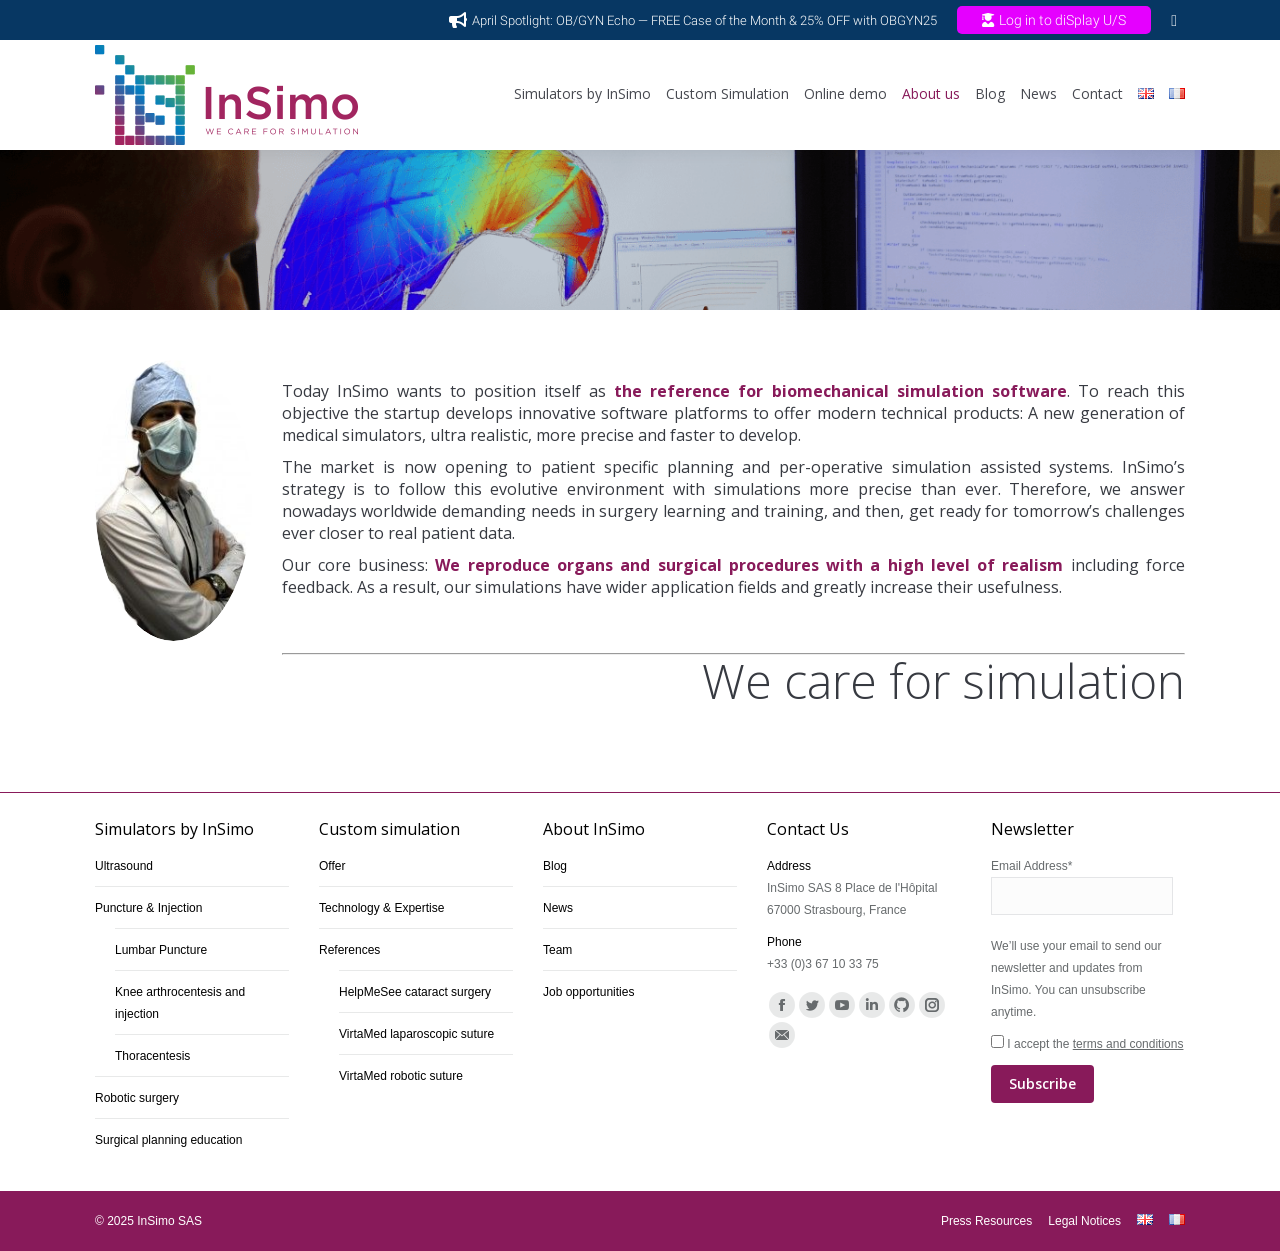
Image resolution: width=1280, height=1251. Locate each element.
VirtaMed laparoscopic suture (416, 1034)
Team (557, 950)
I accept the (1088, 1070)
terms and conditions (1128, 1044)
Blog (555, 866)
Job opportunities (588, 992)
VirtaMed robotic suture (401, 1076)
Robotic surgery (137, 1098)
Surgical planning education (168, 1140)
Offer (332, 866)
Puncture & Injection (148, 908)
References (349, 950)
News (558, 908)
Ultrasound (124, 866)
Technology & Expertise (381, 908)
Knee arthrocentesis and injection (180, 1003)
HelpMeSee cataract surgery (415, 992)
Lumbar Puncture (161, 950)
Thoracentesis (152, 1056)
